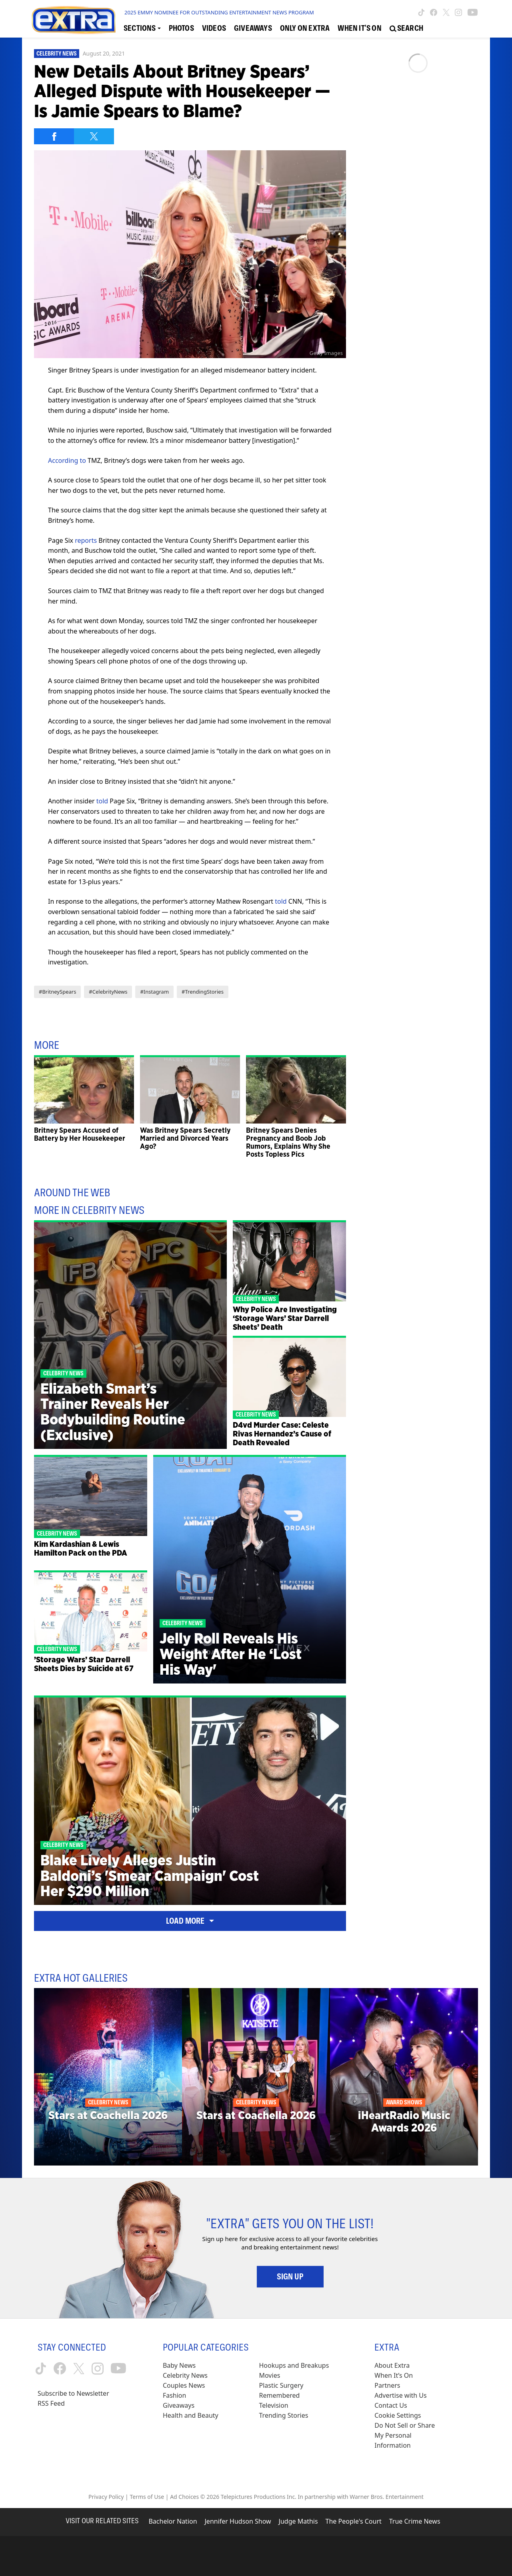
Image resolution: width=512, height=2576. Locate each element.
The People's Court (354, 2521)
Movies (269, 2375)
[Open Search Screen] (406, 28)
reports (86, 540)
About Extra (392, 2365)
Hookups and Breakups (294, 2365)
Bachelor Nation (172, 2521)
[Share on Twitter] (94, 136)
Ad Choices (184, 2496)
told (102, 801)
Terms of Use (147, 2496)
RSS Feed (51, 2403)
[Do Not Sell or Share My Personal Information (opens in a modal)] (410, 2435)
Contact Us (390, 2405)
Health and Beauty (190, 2415)
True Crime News (414, 2521)
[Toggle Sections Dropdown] (142, 28)
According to (67, 460)
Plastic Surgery (281, 2385)
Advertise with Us (400, 2395)
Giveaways (178, 2405)
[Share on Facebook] (54, 136)
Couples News (184, 2385)
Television (273, 2405)
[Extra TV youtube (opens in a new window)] (472, 12)
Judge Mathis (298, 2521)
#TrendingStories (203, 991)
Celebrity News (56, 53)
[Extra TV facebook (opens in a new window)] (433, 12)
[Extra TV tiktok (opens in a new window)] (421, 12)
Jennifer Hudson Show (238, 2521)
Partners (387, 2385)
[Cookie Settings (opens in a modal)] (397, 2416)
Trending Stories (283, 2415)
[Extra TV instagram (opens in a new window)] (458, 12)
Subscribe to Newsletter (73, 2393)
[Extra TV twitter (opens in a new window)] (446, 12)
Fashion (174, 2395)
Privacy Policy (106, 2496)
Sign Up (290, 2276)
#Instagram (154, 991)
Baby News (179, 2365)
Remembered (279, 2395)
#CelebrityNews (108, 991)
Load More (190, 1921)
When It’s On (393, 2375)
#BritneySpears (57, 991)
